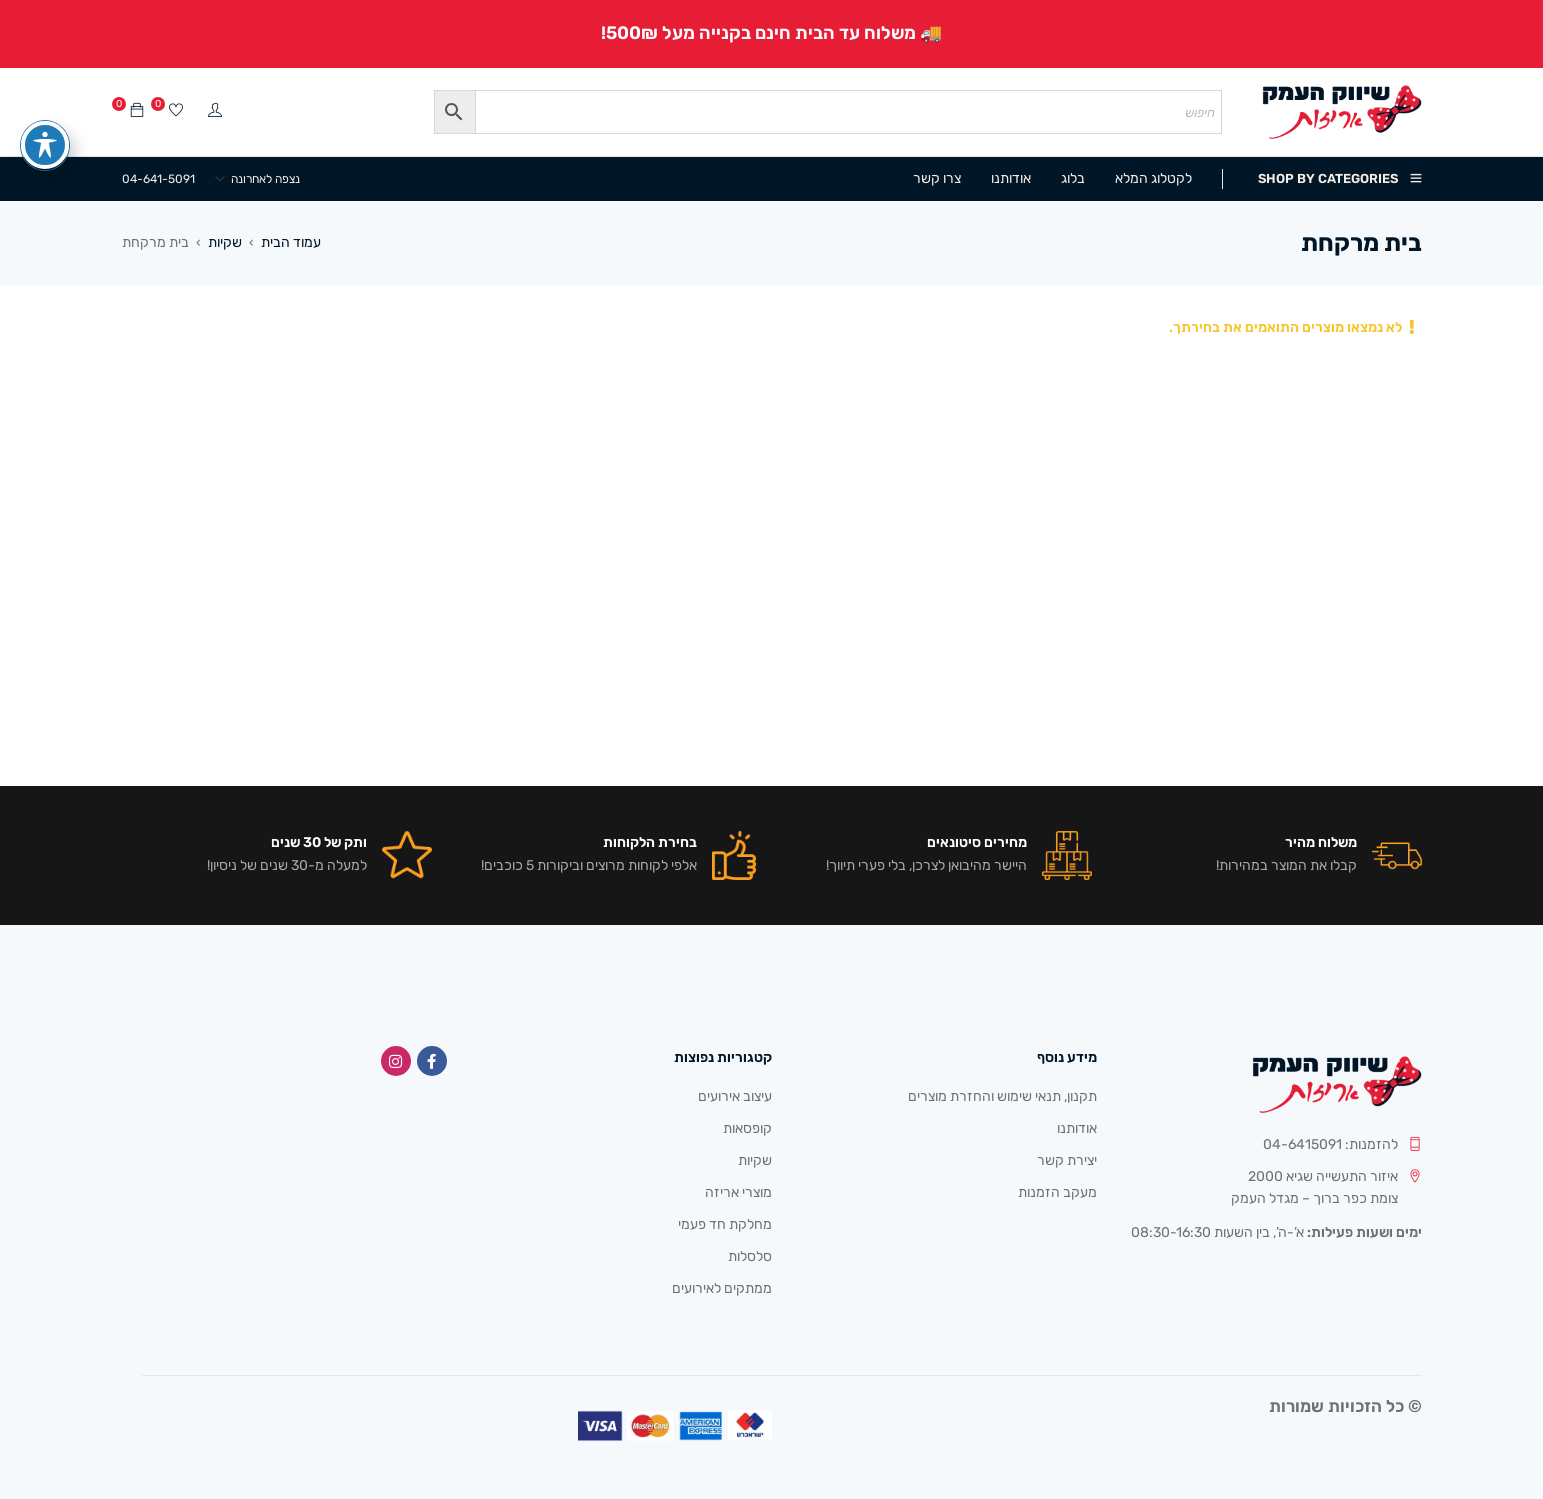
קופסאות (747, 1128)
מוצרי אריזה (738, 1192)
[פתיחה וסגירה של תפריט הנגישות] (45, 109)
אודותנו (1077, 1128)
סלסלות (750, 1256)
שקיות (225, 242)
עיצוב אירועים (735, 1096)
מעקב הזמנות (1057, 1192)
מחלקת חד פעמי (725, 1224)
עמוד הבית (291, 242)
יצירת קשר (1067, 1160)
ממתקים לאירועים (722, 1288)
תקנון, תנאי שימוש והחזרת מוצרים (1002, 1096)
